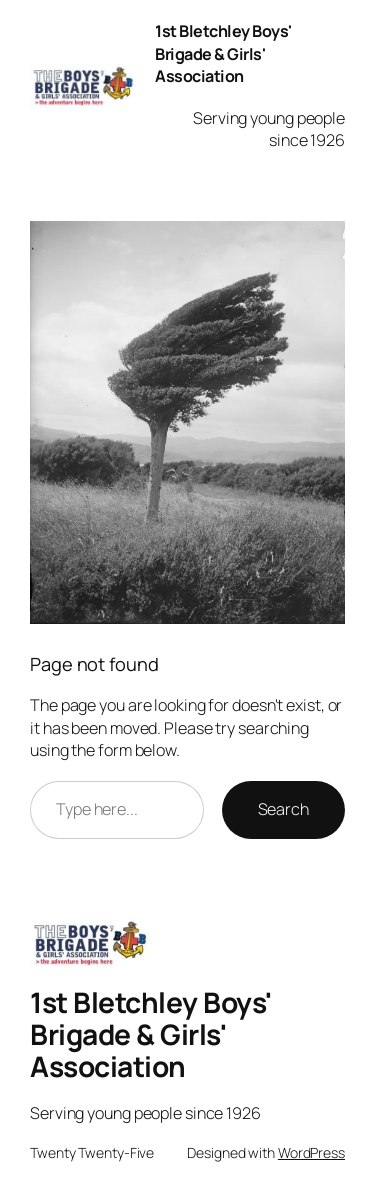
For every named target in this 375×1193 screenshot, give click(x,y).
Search (283, 809)
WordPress (311, 1152)
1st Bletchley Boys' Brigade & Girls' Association (223, 53)
